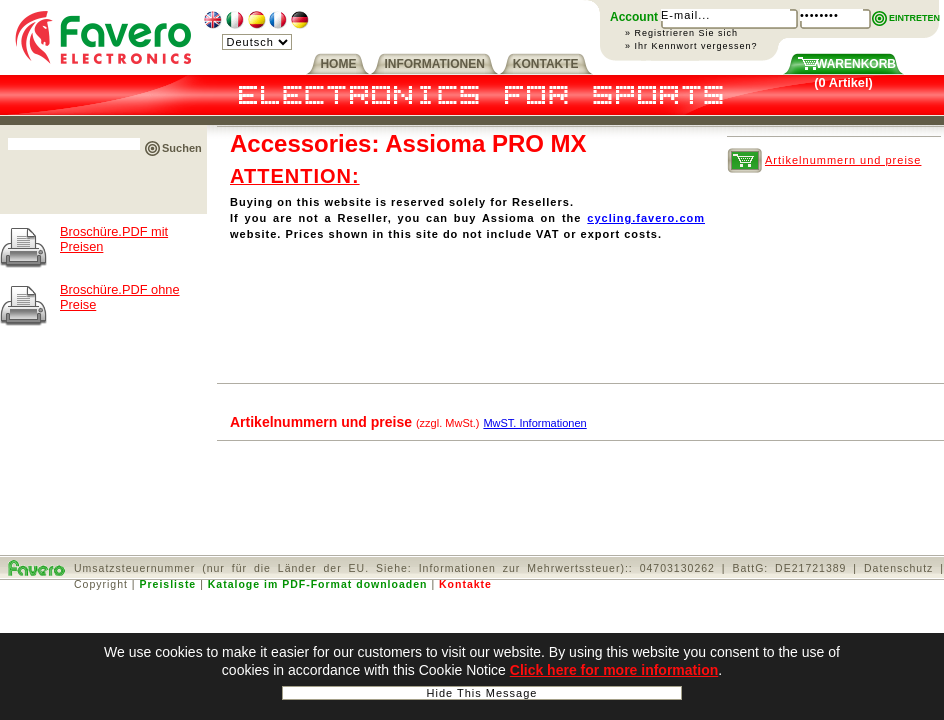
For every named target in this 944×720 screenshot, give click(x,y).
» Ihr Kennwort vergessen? (691, 46)
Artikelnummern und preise (843, 160)
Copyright (101, 584)
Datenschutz (898, 568)
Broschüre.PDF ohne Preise (120, 297)
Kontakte (465, 584)
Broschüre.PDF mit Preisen (114, 239)
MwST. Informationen (534, 423)
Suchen (182, 148)
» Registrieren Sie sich (681, 33)
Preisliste (168, 584)
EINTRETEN (914, 18)
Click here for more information (614, 671)
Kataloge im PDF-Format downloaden (318, 584)
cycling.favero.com (646, 218)
